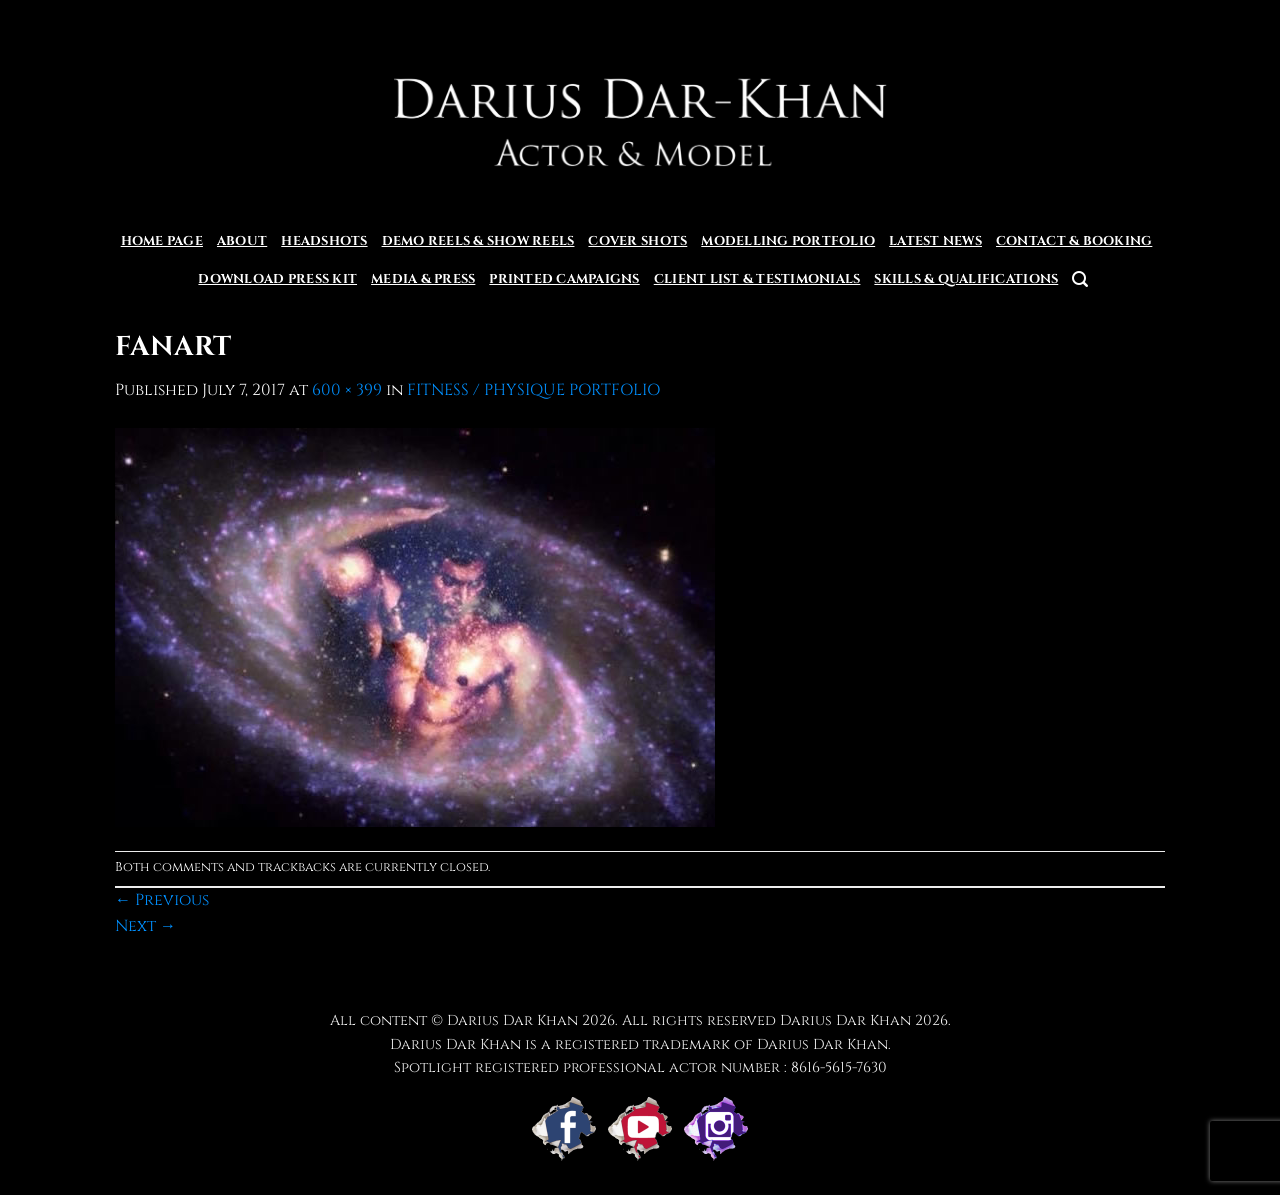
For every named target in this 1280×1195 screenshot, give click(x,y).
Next (145, 926)
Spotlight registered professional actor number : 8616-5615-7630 (640, 1067)
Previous (162, 900)
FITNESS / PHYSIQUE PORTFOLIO (533, 390)
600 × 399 (347, 390)
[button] (1080, 279)
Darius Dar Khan (845, 1020)
